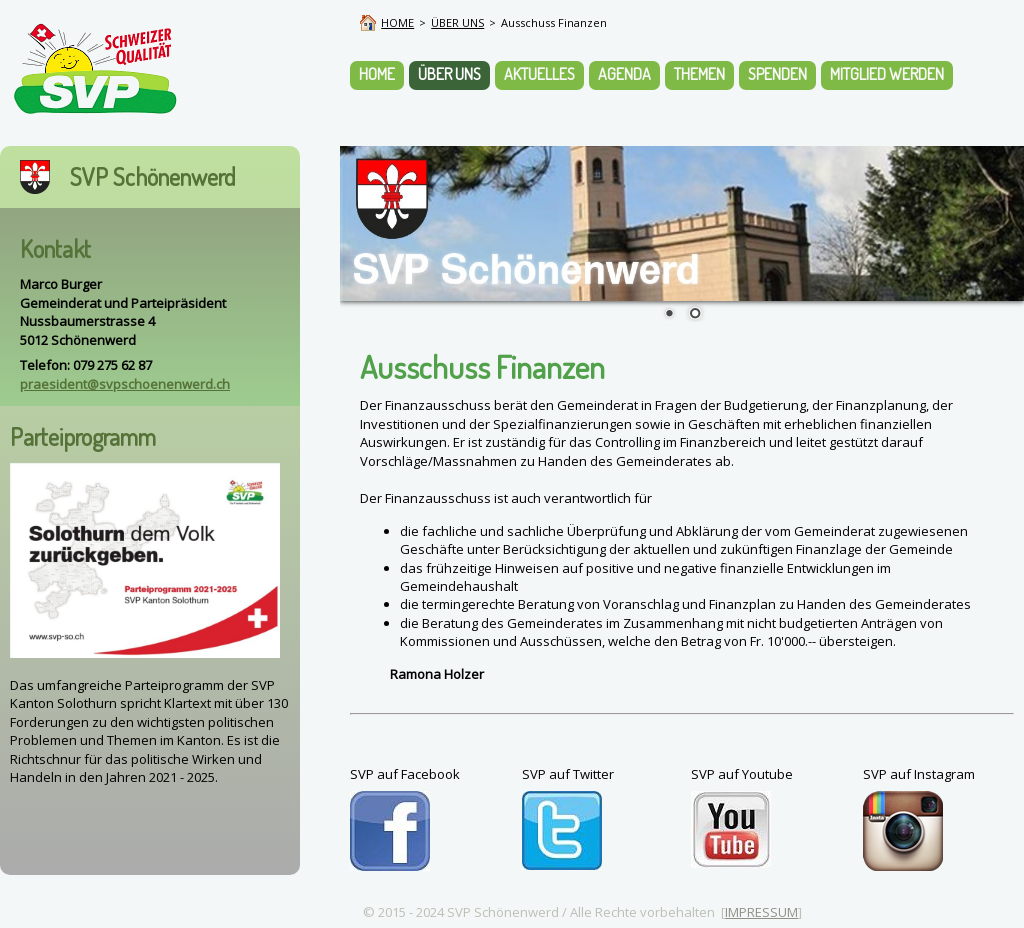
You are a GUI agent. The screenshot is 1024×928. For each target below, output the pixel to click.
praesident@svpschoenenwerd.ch (125, 384)
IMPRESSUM (761, 912)
